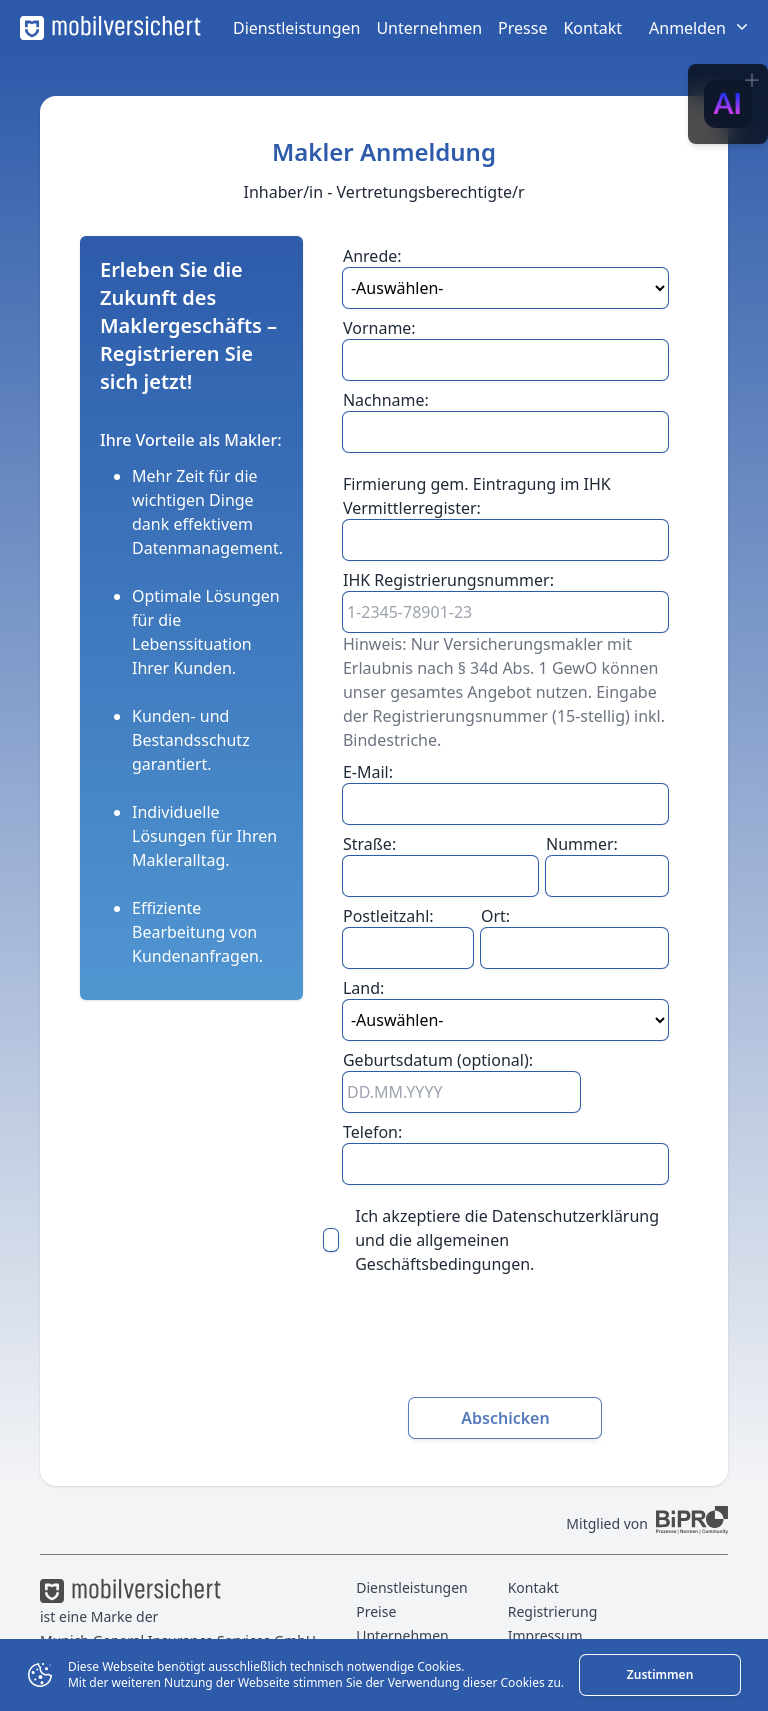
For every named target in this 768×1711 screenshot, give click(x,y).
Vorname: (379, 328)
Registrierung (553, 1611)
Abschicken (505, 1418)
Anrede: (372, 256)
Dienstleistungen (296, 28)
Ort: (495, 916)
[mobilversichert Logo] (110, 28)
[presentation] (505, 1343)
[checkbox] (331, 1240)
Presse (522, 28)
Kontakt (592, 28)
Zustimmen (660, 1674)
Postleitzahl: (388, 916)
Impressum (545, 1635)
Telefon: (372, 1132)
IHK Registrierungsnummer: (448, 580)
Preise (376, 1611)
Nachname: (386, 400)
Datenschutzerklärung (575, 1216)
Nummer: (582, 844)
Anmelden (700, 27)
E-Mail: (368, 772)
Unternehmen (429, 28)
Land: (363, 988)
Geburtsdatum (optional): (438, 1060)
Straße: (369, 844)
